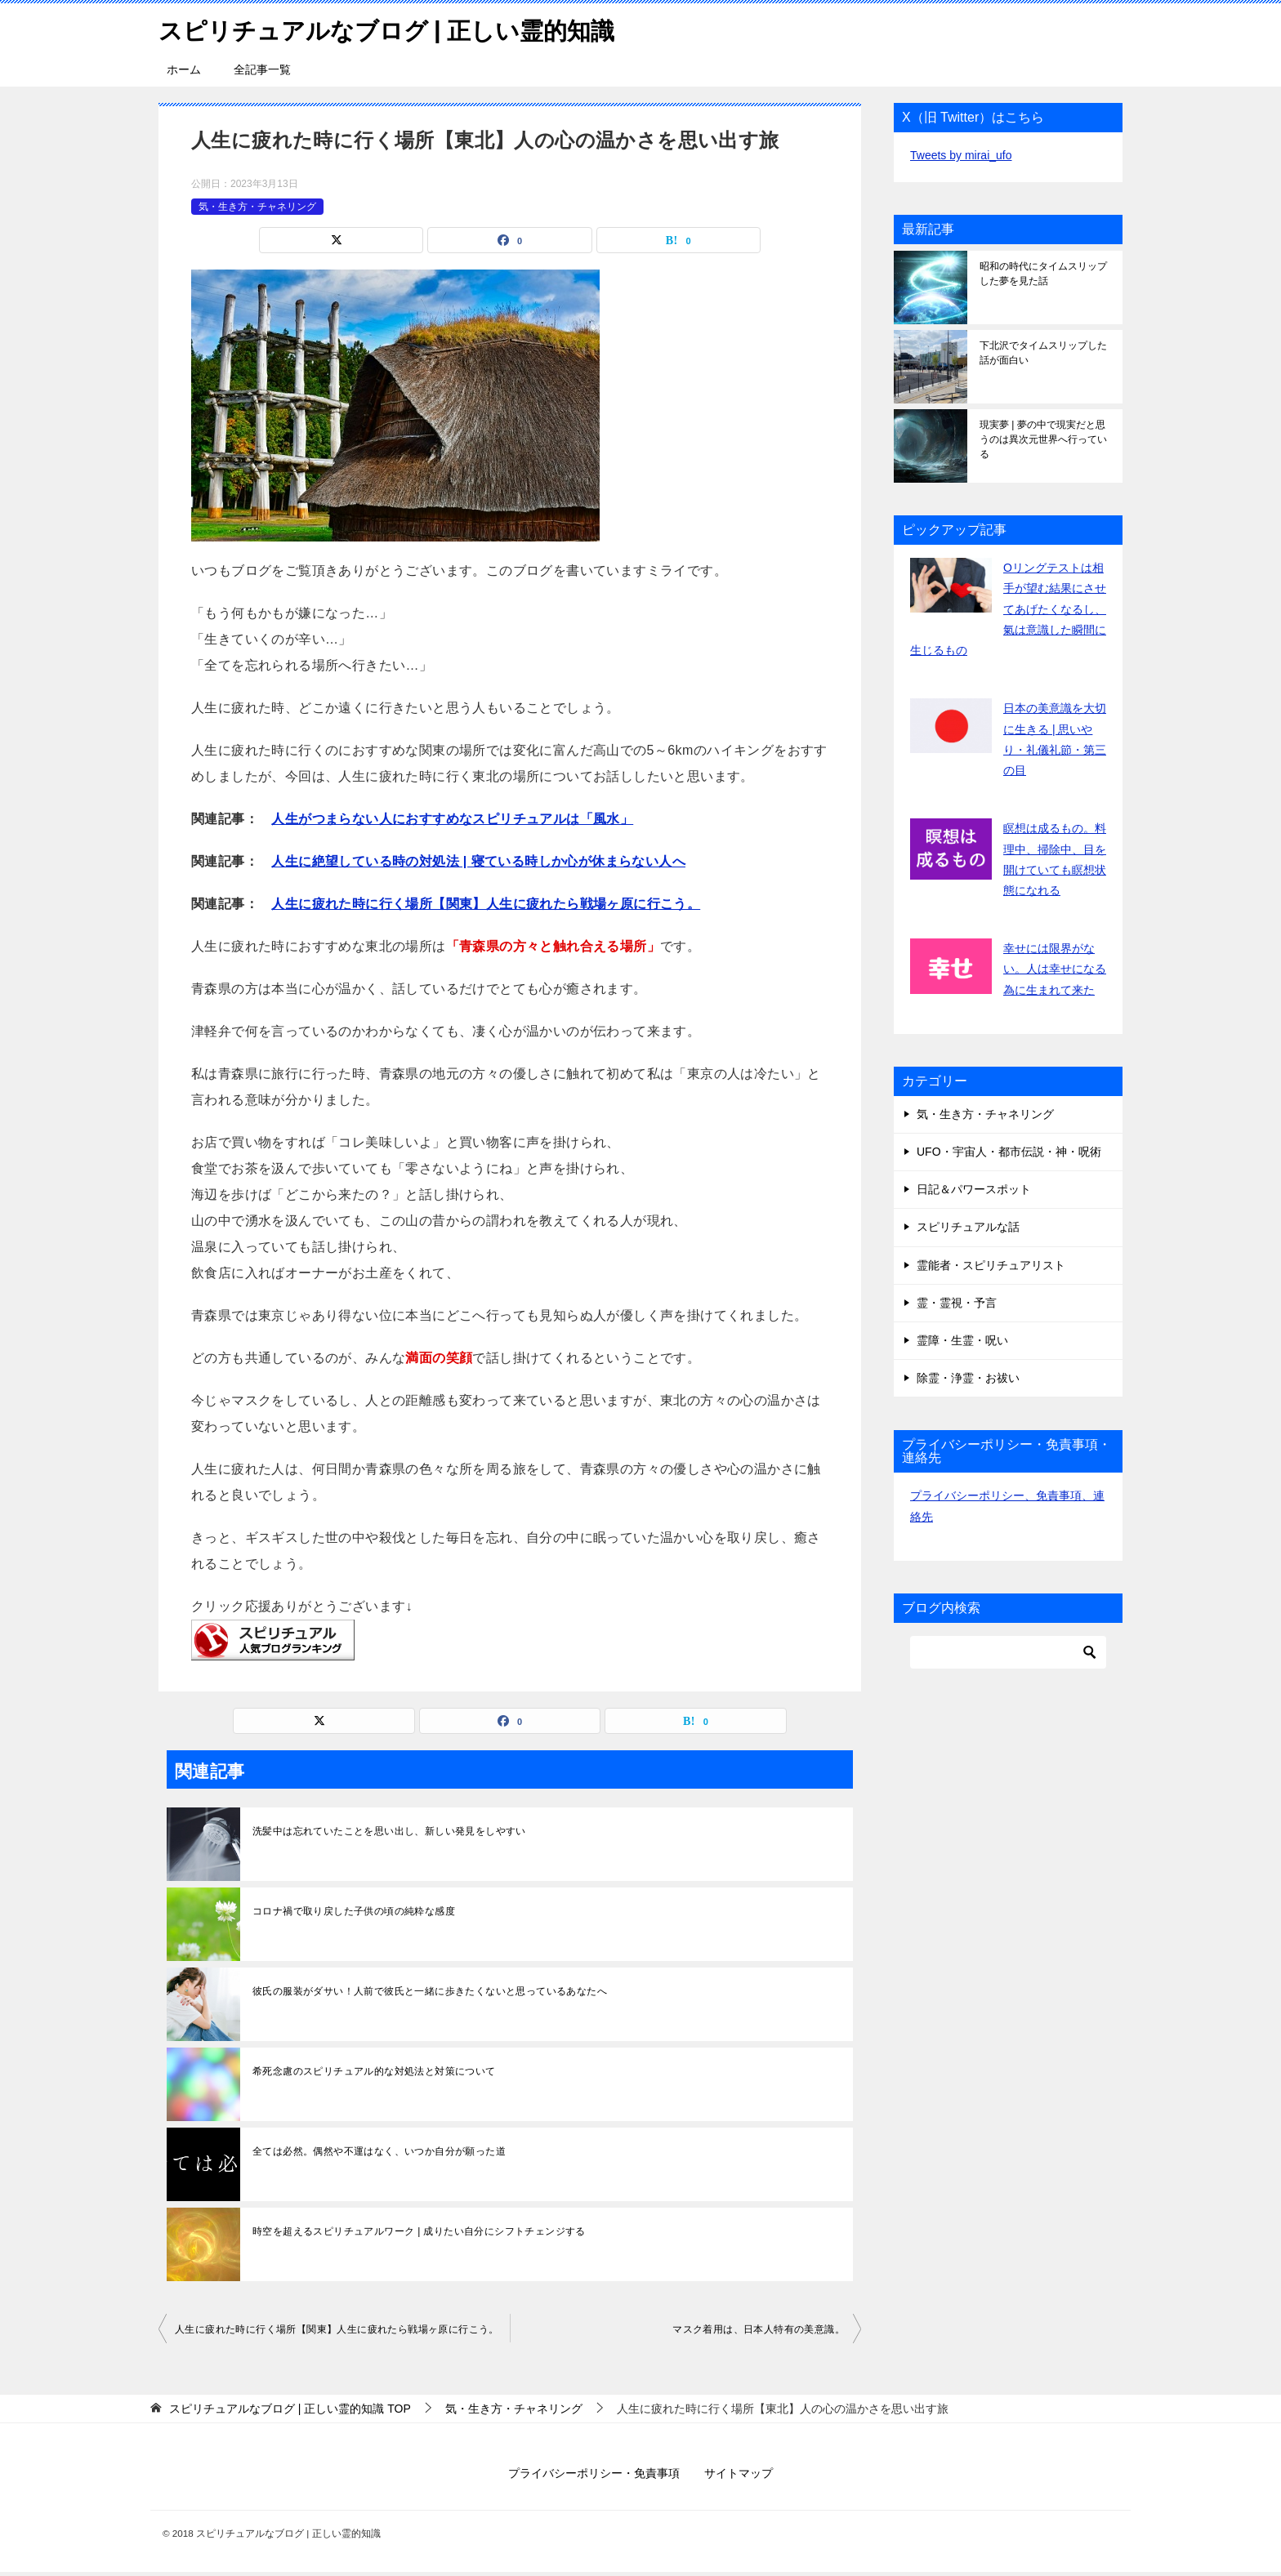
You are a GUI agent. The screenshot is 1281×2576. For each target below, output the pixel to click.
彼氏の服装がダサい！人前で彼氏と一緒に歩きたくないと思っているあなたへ (429, 1991)
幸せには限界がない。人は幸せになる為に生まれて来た (1054, 969)
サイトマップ (738, 2473)
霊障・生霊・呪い (962, 1340)
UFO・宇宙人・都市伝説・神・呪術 (1009, 1151)
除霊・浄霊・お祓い (968, 1377)
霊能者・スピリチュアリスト (991, 1265)
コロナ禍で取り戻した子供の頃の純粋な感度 (353, 1911)
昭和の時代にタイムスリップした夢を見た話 (1043, 274)
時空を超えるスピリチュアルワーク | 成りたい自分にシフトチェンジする (419, 2231)
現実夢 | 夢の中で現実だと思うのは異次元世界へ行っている (1043, 439)
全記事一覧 (262, 69)
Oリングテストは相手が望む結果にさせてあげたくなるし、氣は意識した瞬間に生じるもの (1008, 609)
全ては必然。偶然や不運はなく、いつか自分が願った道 (379, 2151)
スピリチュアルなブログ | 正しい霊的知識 (393, 28)
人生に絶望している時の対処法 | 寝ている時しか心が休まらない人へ (478, 861)
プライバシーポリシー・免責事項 (594, 2473)
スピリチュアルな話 (968, 1226)
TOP (290, 2408)
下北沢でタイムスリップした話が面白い (1043, 353)
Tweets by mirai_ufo (961, 155)
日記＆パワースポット (974, 1189)
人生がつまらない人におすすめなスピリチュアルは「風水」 (452, 819)
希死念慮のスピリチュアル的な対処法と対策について (374, 2071)
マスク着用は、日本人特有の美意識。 (758, 2329)
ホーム (184, 69)
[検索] (1008, 1652)
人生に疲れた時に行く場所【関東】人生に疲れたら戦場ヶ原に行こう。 (485, 904)
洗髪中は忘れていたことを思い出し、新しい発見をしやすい (389, 1831)
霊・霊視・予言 (957, 1302)
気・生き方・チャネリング (257, 206)
